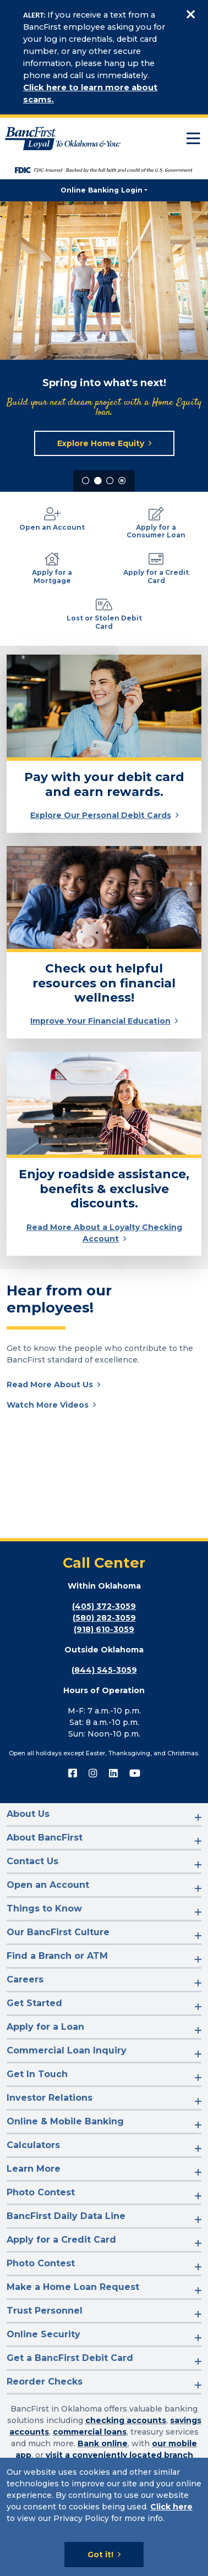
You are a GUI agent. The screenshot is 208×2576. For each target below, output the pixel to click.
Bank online (103, 2443)
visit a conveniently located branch (119, 2455)
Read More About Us (50, 1384)
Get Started (34, 2003)
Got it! (100, 2554)
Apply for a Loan (45, 2027)
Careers (25, 1979)
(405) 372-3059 (104, 1606)
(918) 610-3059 (104, 1629)
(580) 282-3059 (104, 1618)
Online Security (43, 2334)
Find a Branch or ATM (57, 1956)
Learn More (34, 2168)
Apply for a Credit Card (61, 2239)
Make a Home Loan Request (73, 2287)
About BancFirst (45, 1837)
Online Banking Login (102, 190)
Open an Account (48, 1885)
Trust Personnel (45, 2310)
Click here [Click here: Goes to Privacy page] (171, 2507)
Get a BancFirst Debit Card (70, 2358)
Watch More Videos (48, 1405)
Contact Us (32, 1861)
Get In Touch (37, 2074)
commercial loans (90, 2432)
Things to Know (44, 1908)
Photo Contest (41, 2192)
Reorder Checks (45, 2381)
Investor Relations (49, 2097)
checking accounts (125, 2420)
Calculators (33, 2145)
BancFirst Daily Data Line (66, 2216)
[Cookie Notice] (104, 2517)
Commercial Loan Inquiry (67, 2050)
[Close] (190, 14)
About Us (28, 1814)
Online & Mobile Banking (65, 2121)
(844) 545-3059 (104, 1670)
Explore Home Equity (100, 443)
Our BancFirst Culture (58, 1932)
